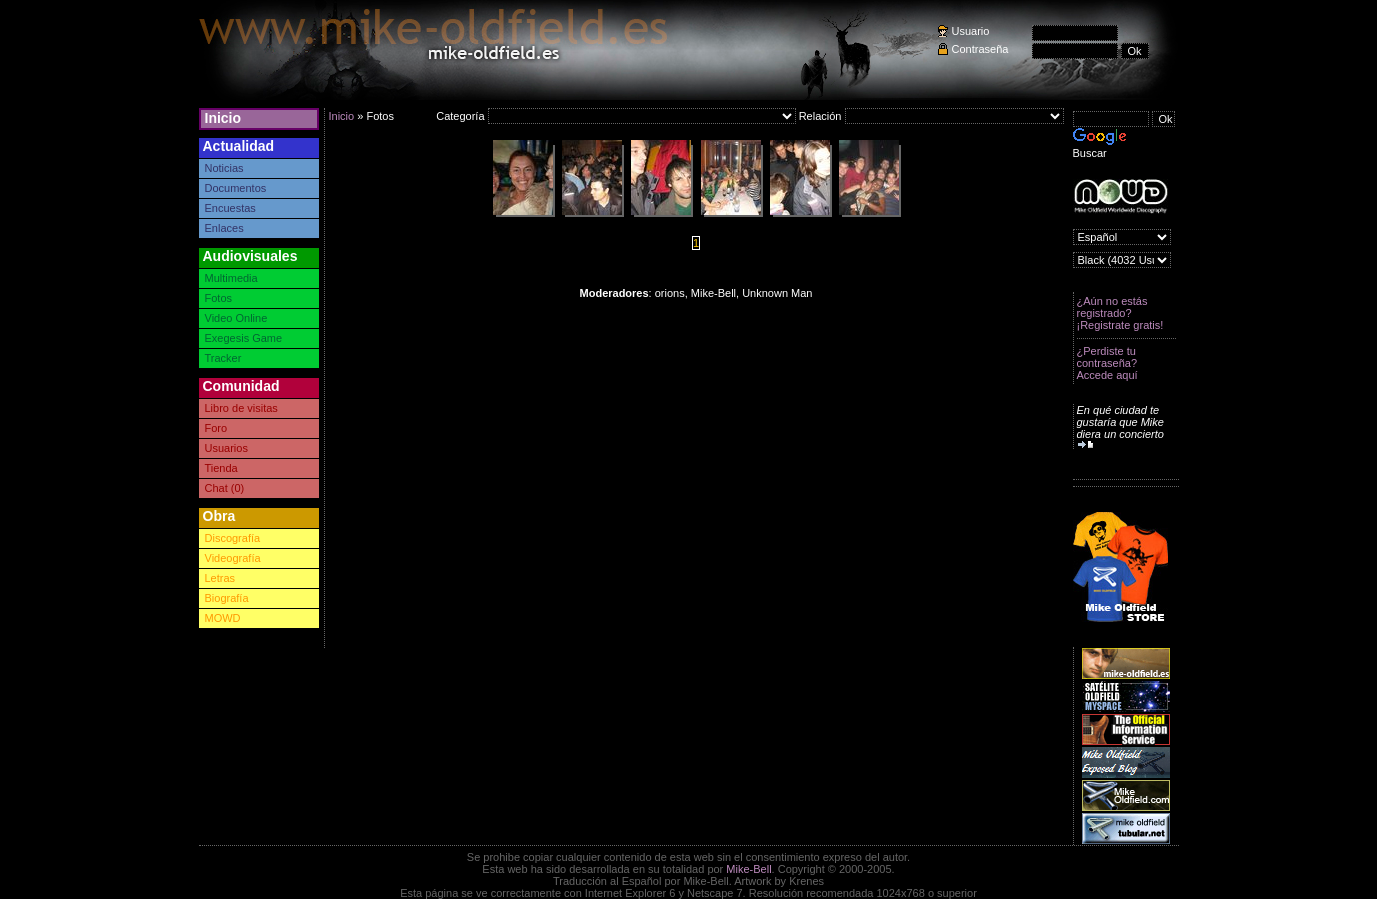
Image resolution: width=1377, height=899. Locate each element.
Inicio (223, 118)
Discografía (233, 538)
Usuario (971, 31)
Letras (220, 578)
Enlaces (224, 228)
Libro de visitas (241, 408)
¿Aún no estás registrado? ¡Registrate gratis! (1120, 313)
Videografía (233, 558)
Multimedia (231, 278)
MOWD (223, 618)
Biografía (227, 598)
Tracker (223, 358)
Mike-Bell (748, 869)
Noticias (224, 168)
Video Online (236, 318)
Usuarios (226, 448)
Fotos (219, 298)
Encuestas (230, 208)
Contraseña (980, 49)
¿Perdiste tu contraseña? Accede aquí (1107, 363)
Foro (216, 428)
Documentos (236, 188)
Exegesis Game (244, 338)
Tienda (221, 468)
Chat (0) (225, 488)
